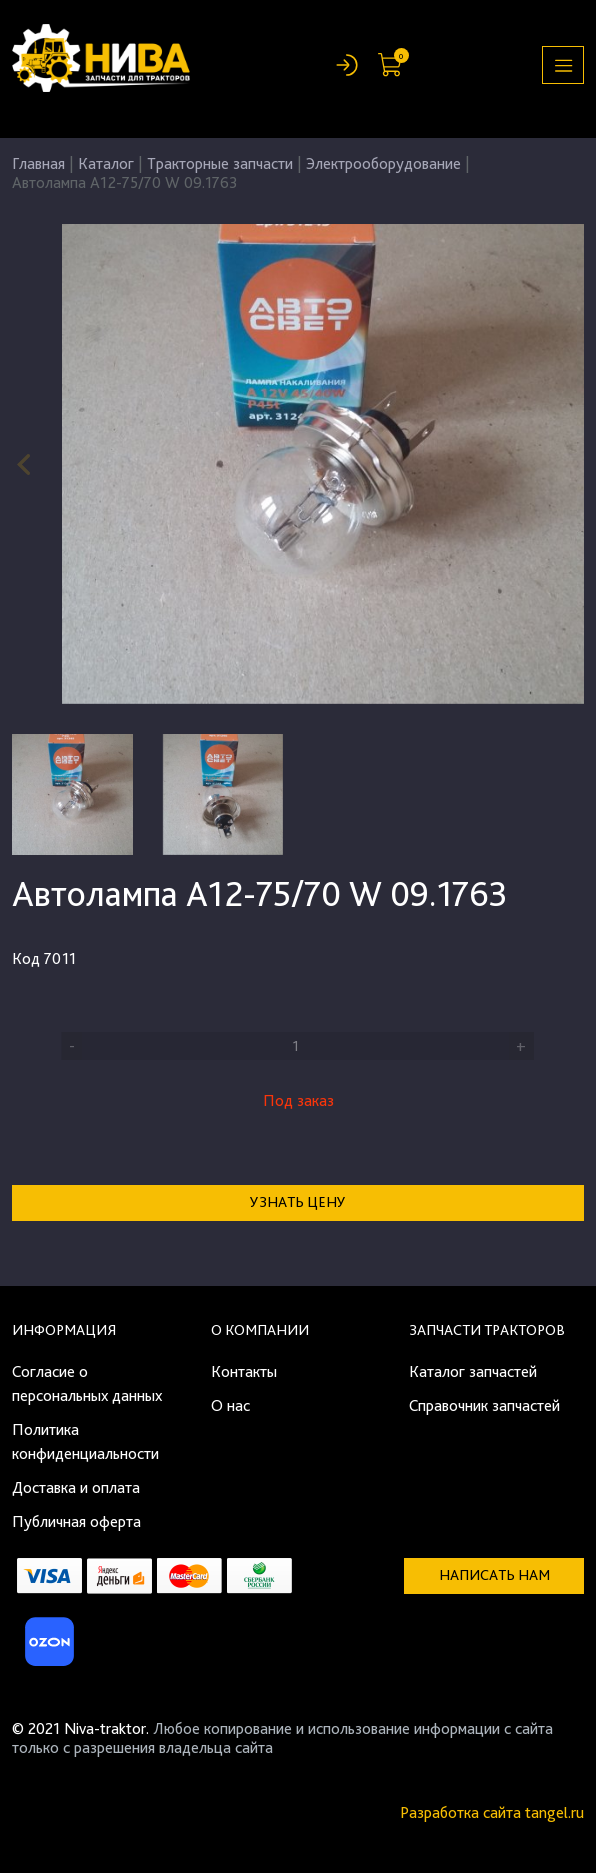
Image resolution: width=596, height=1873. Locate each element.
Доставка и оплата (76, 1487)
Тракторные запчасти (220, 163)
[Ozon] (47, 1647)
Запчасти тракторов (487, 1330)
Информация (64, 1330)
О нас (230, 1405)
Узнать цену (298, 1202)
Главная (38, 163)
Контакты (244, 1371)
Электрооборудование (383, 163)
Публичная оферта (76, 1521)
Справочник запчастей (484, 1405)
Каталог (106, 163)
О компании (260, 1330)
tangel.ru (554, 1812)
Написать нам (494, 1575)
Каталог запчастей (473, 1371)
